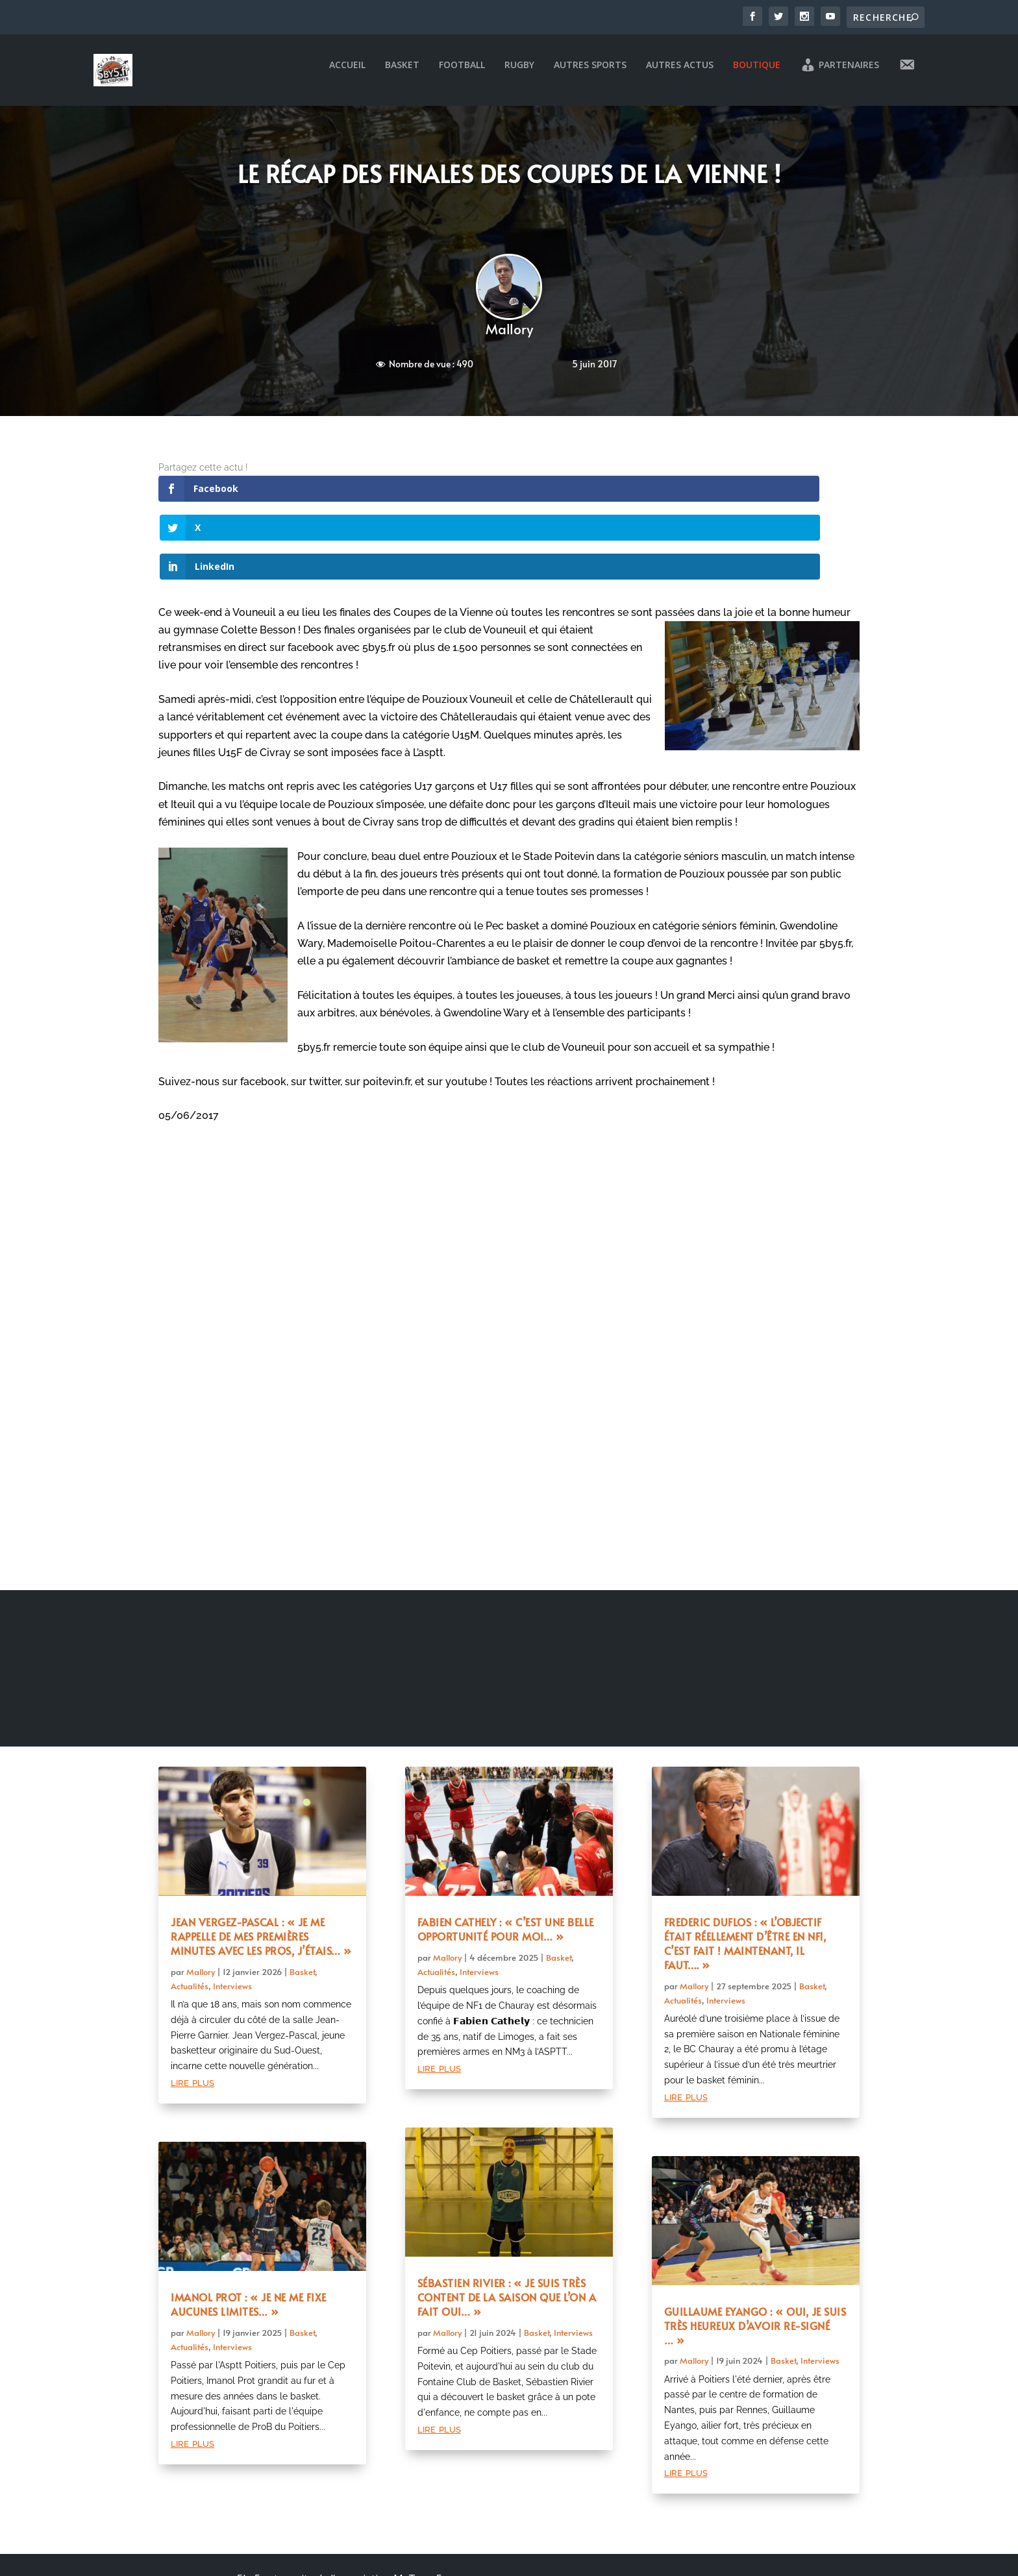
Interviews (232, 1917)
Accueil (347, 74)
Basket (402, 74)
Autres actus (680, 74)
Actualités (189, 1917)
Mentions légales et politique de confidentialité (339, 2545)
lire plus (192, 2013)
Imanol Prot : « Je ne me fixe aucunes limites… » (249, 2235)
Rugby (519, 74)
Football (462, 74)
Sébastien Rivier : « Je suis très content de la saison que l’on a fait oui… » (507, 2228)
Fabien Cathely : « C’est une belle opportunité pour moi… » (505, 1860)
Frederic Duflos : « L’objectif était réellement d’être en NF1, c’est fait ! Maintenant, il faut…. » (745, 1874)
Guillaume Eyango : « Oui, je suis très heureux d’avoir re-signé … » (755, 2256)
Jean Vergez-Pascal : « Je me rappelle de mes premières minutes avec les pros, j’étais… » (261, 1867)
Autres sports (590, 74)
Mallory (509, 337)
